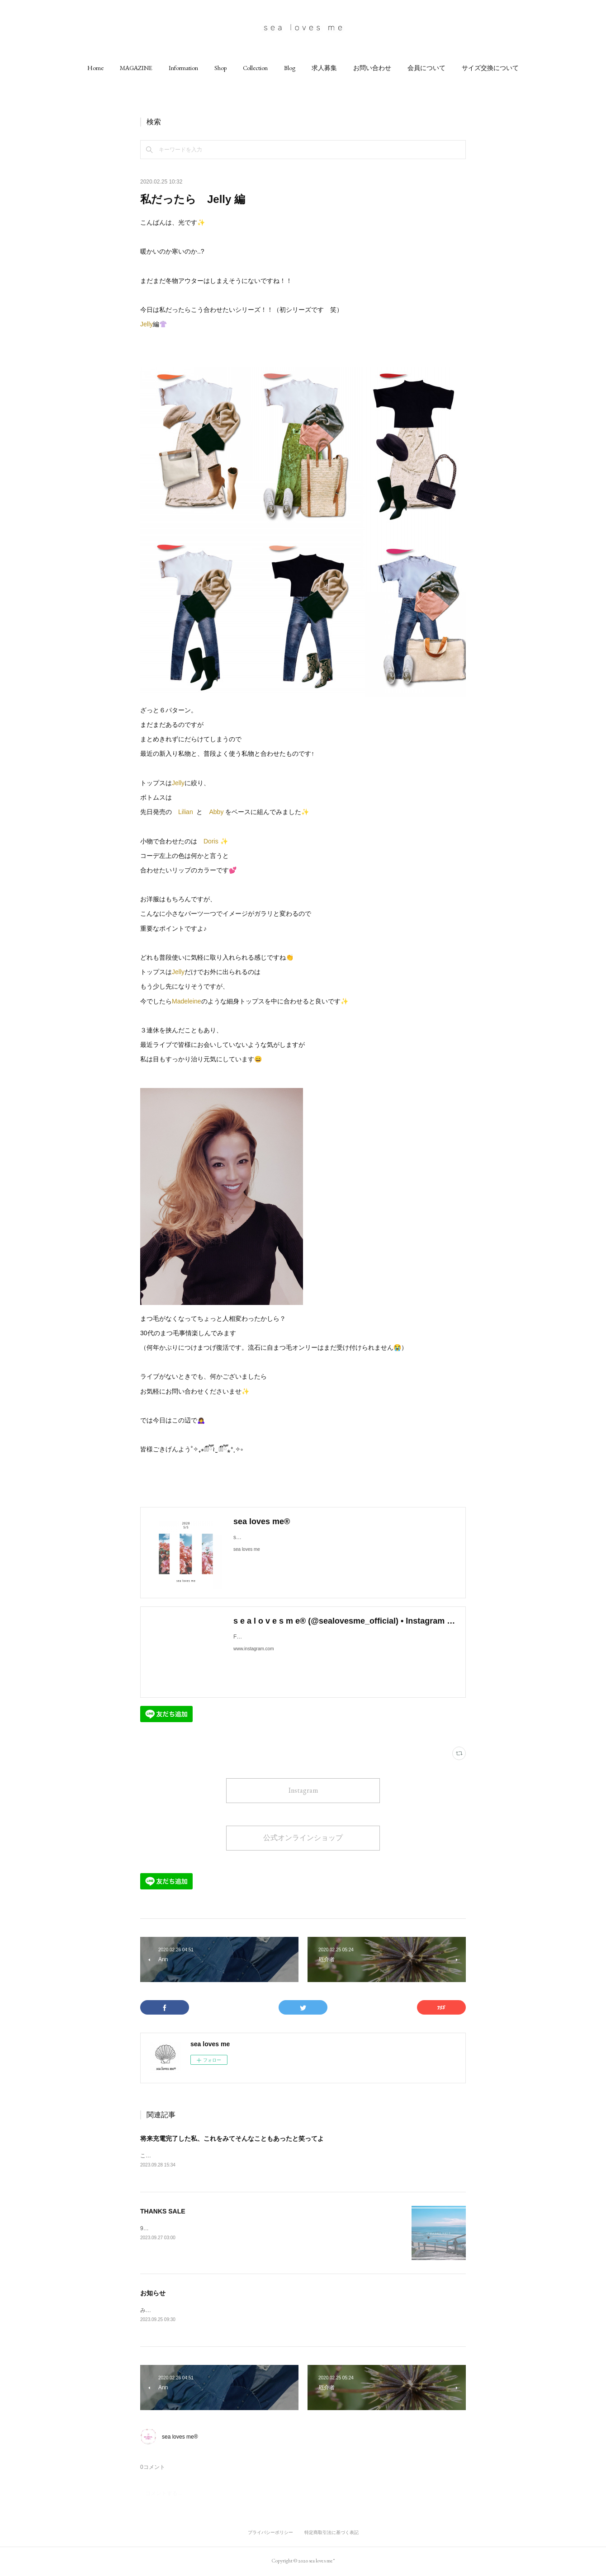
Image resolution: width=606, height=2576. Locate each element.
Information (183, 68)
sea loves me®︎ (180, 2438)
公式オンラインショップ (303, 1837)
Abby (217, 811)
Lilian (185, 811)
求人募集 (324, 68)
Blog (289, 68)
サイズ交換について (490, 68)
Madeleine (186, 1001)
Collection (255, 68)
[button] (95, 67)
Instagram (303, 1790)
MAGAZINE (136, 68)
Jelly (146, 324)
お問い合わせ (372, 68)
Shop (220, 68)
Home (95, 68)
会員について (426, 68)
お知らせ (153, 2294)
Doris (211, 841)
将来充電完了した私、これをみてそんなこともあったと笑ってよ (232, 2138)
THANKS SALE (162, 2212)
